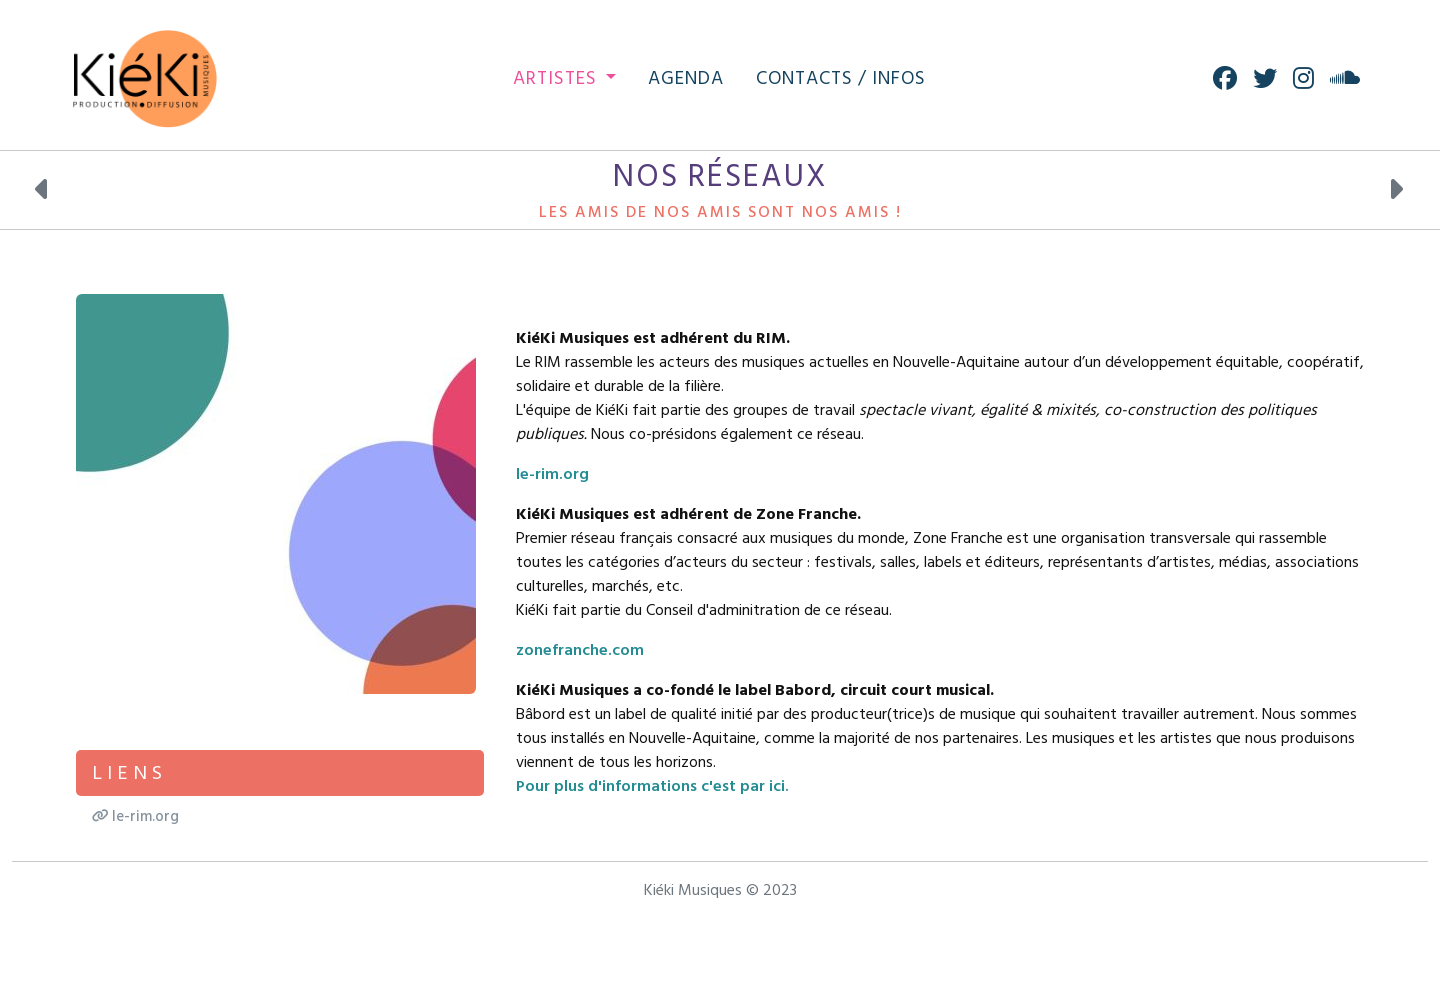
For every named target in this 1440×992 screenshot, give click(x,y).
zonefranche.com (580, 650)
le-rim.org (552, 474)
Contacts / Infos (841, 78)
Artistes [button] (557, 78)
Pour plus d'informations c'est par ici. (652, 786)
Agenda (686, 78)
